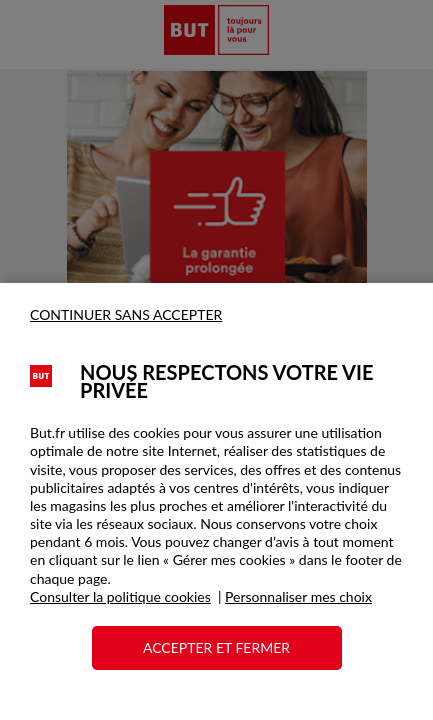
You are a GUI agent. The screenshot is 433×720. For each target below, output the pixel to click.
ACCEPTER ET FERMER (216, 647)
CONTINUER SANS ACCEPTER (126, 314)
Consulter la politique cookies (120, 596)
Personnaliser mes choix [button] (298, 596)
